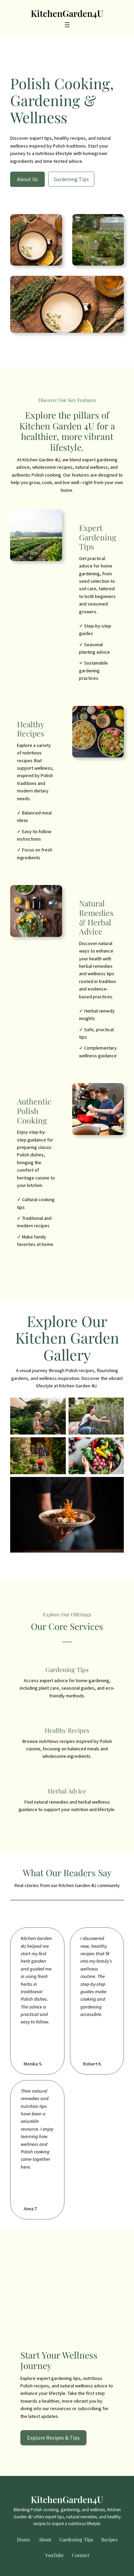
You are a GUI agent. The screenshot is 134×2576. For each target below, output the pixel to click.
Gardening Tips (71, 179)
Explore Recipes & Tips (53, 2437)
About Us (27, 179)
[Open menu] (67, 25)
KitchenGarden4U (67, 13)
